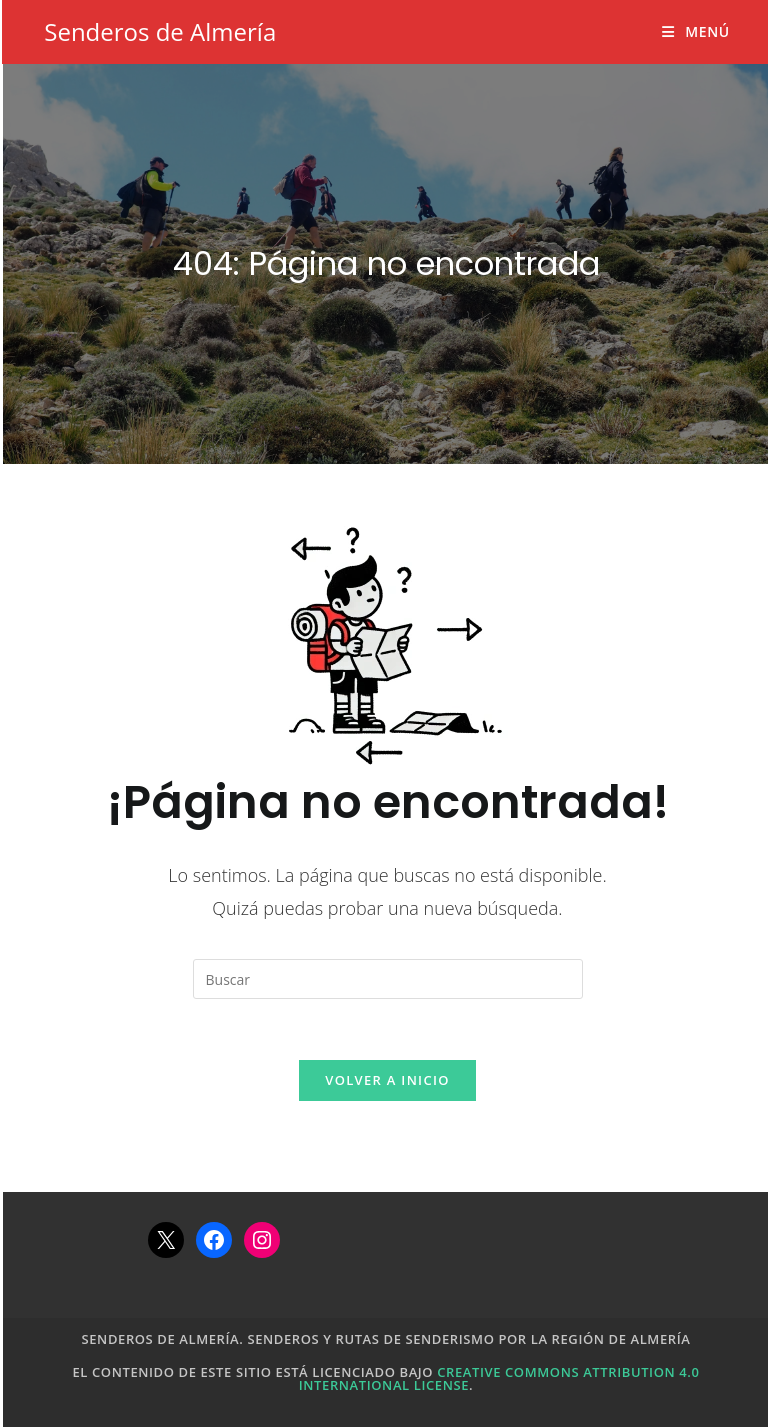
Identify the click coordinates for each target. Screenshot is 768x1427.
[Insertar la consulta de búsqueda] (388, 979)
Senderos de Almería (160, 31)
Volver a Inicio (387, 1080)
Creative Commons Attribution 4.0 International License (499, 1378)
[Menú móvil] (695, 31)
